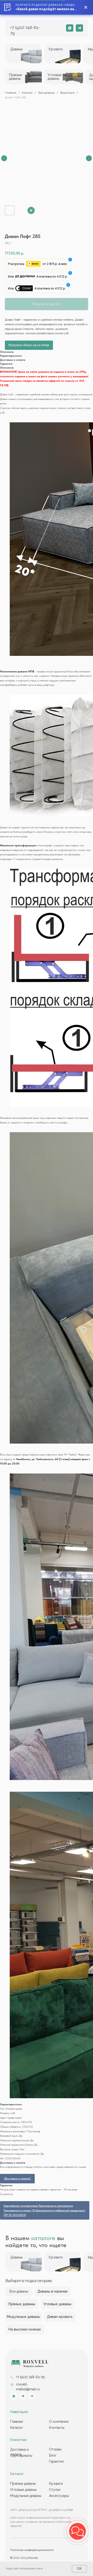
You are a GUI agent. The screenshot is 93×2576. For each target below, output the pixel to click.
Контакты (56, 2428)
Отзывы (55, 2449)
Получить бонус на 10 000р (28, 345)
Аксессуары (59, 2496)
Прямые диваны (23, 2484)
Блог (53, 2455)
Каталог (28, 92)
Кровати (56, 2484)
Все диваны (46, 92)
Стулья (54, 2490)
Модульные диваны (25, 2496)
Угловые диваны (23, 2490)
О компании (58, 2421)
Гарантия (56, 2461)
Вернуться (67, 92)
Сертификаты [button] (21, 2456)
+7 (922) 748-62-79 (30, 2377)
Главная (10, 92)
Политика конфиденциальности (32, 2550)
